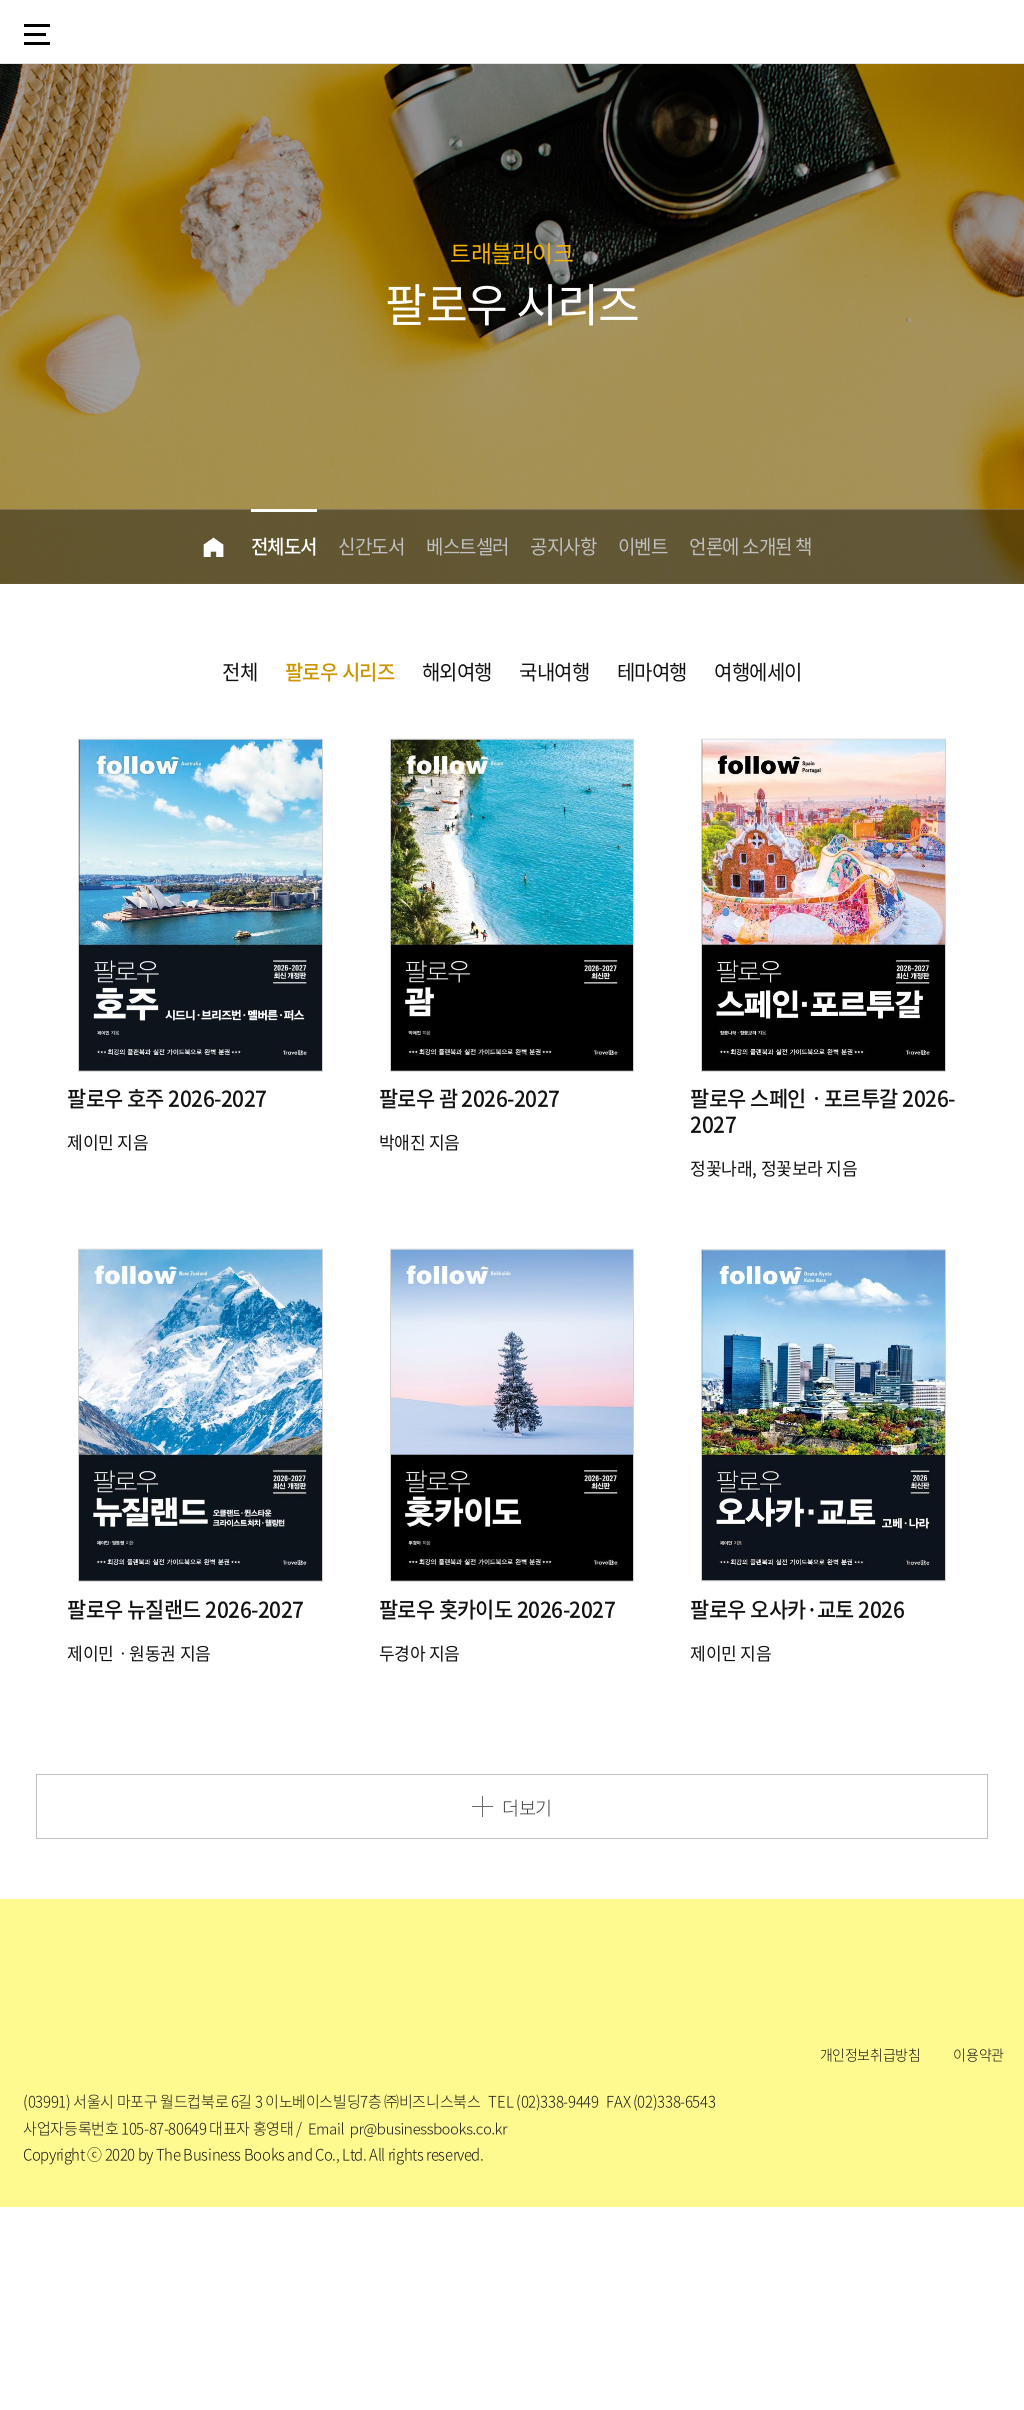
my (973, 33)
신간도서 (364, 546)
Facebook (567, 2169)
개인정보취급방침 (870, 2254)
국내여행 (554, 671)
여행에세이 (758, 671)
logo (139, 33)
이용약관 (978, 2254)
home (200, 547)
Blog (348, 2169)
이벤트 (647, 546)
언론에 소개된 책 (760, 546)
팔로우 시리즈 (340, 671)
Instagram (457, 2169)
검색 (918, 30)
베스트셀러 (465, 546)
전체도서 (273, 546)
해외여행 (457, 671)
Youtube (676, 2169)
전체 (239, 671)
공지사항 (565, 546)
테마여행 (652, 671)
